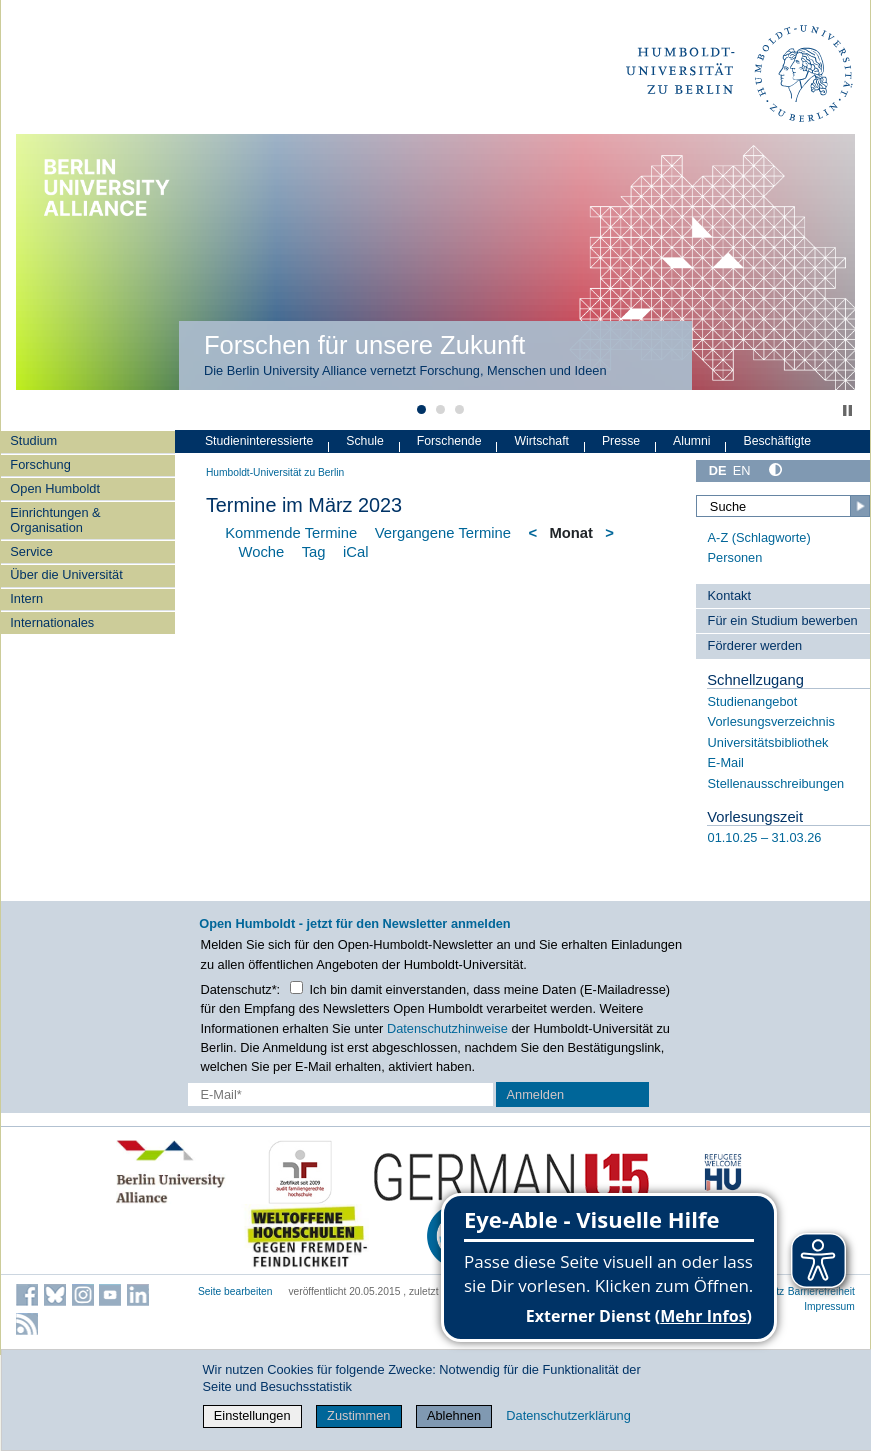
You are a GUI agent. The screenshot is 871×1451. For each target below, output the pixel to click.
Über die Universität (66, 574)
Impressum (829, 1306)
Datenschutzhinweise (447, 1028)
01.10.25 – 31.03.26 (765, 837)
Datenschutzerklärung (568, 1415)
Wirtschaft (541, 441)
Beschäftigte (777, 441)
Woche (261, 552)
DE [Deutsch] (718, 470)
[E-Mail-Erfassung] (340, 1094)
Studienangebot (753, 701)
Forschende (449, 441)
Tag (314, 552)
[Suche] (783, 506)
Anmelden (536, 1094)
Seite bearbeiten (235, 1291)
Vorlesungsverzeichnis (771, 721)
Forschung (40, 464)
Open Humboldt (55, 488)
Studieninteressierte (259, 441)
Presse (621, 441)
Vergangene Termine (443, 533)
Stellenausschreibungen (776, 783)
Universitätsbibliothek (768, 742)
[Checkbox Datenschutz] (296, 987)
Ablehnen (454, 1415)
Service (31, 551)
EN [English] (742, 470)
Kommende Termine (291, 533)
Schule (365, 441)
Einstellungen (252, 1415)
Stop (847, 410)
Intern (26, 598)
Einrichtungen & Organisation (55, 520)
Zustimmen (358, 1415)
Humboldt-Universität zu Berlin (275, 472)
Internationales (52, 622)
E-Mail (726, 762)
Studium (33, 440)
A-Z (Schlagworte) (759, 537)
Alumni (692, 441)
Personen (735, 557)
